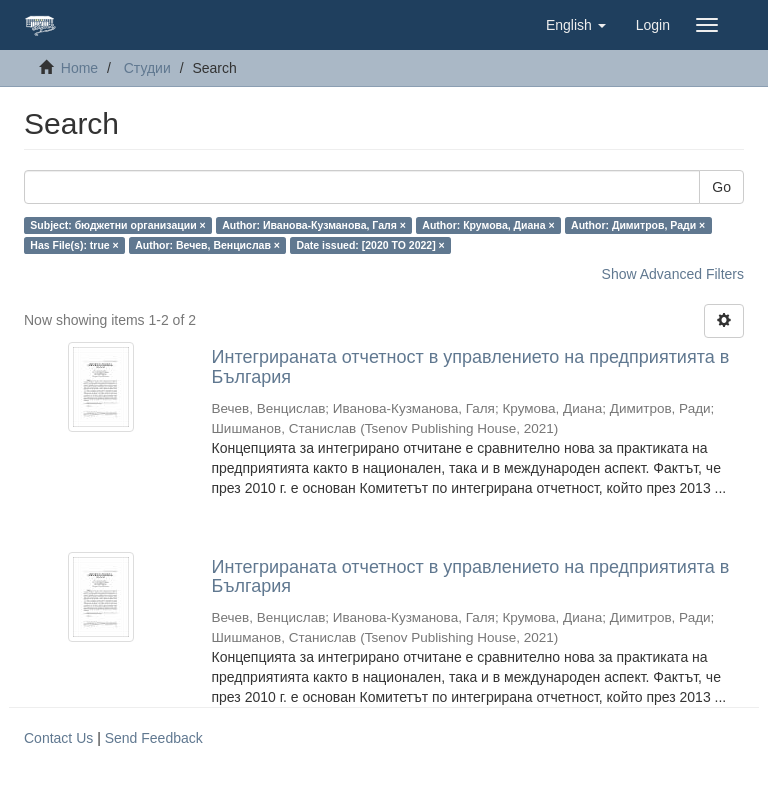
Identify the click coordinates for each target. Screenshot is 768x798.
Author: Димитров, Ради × (638, 225)
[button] (576, 25)
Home (79, 68)
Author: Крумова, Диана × (488, 225)
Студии (147, 68)
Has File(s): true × (74, 245)
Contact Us (58, 738)
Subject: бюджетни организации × (117, 225)
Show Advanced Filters (673, 274)
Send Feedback (154, 738)
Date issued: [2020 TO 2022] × (370, 245)
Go (721, 187)
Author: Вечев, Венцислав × (207, 245)
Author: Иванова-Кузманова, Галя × (314, 225)
